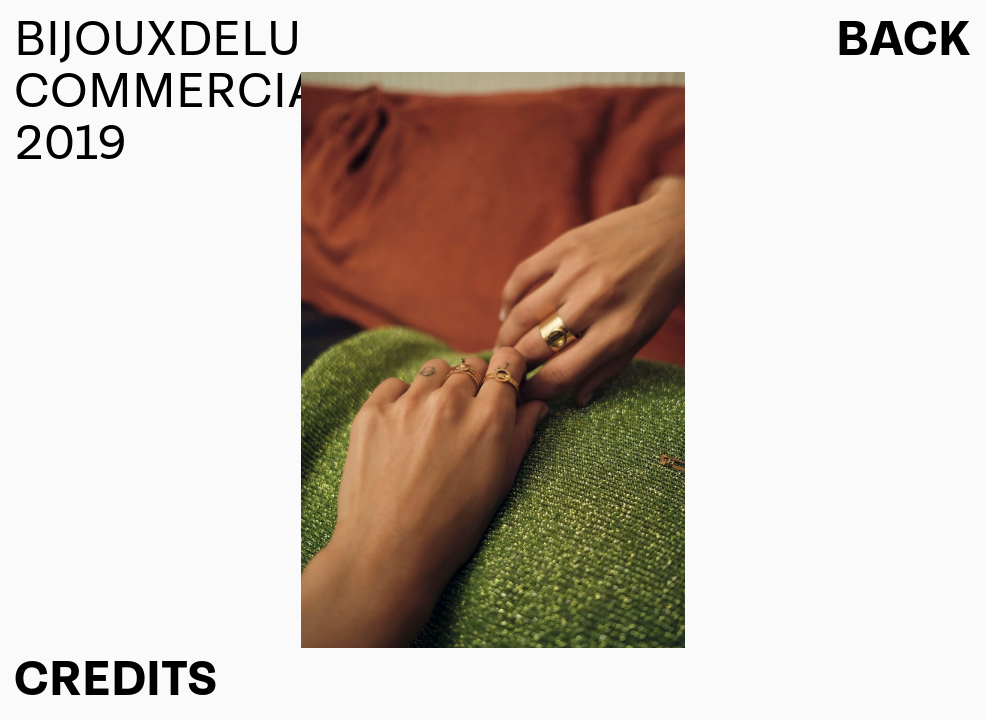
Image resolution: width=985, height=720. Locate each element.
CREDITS (115, 680)
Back (903, 40)
